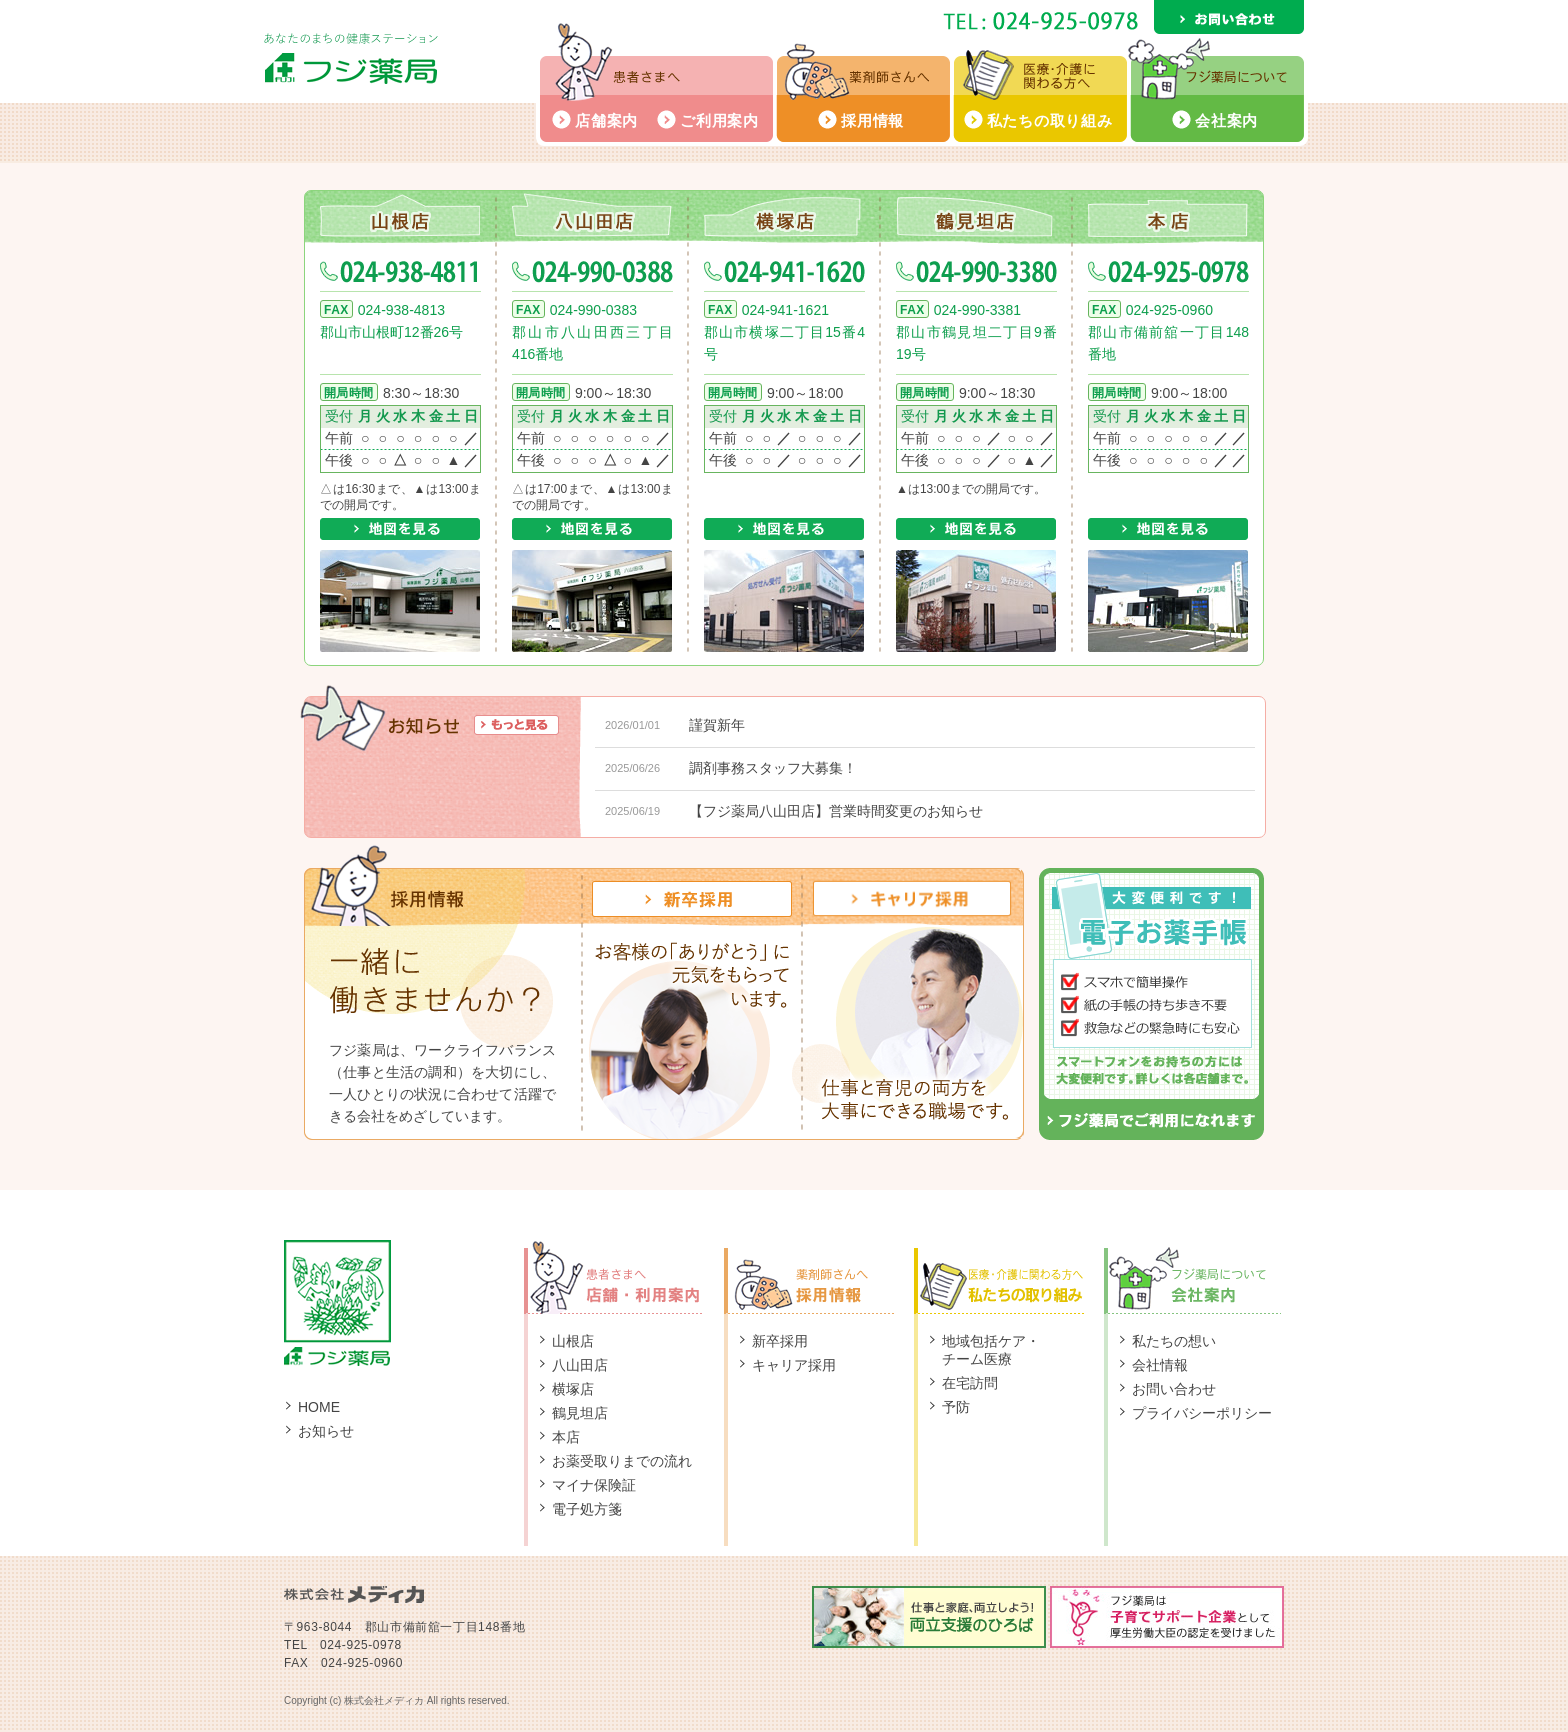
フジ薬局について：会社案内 (1194, 1277)
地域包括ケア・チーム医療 (991, 1350)
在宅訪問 (970, 1383)
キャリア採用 (794, 1365)
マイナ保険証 (594, 1485)
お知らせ (326, 1431)
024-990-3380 (976, 272)
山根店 (400, 215)
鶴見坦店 (976, 215)
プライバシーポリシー (1202, 1413)
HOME (319, 1407)
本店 (1168, 215)
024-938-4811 (400, 272)
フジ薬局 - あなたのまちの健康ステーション (351, 58)
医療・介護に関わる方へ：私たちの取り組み (1009, 1277)
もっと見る (516, 725)
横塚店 (784, 215)
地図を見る (400, 529)
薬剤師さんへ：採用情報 (819, 1277)
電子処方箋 (587, 1509)
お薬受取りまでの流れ (622, 1461)
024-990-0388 (592, 272)
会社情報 (1160, 1365)
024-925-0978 (1168, 272)
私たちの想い (1174, 1341)
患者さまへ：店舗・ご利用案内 (624, 1277)
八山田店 (592, 215)
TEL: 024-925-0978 (1040, 21)
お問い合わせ (1229, 17)
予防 (956, 1407)
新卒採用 (780, 1341)
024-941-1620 (784, 272)
